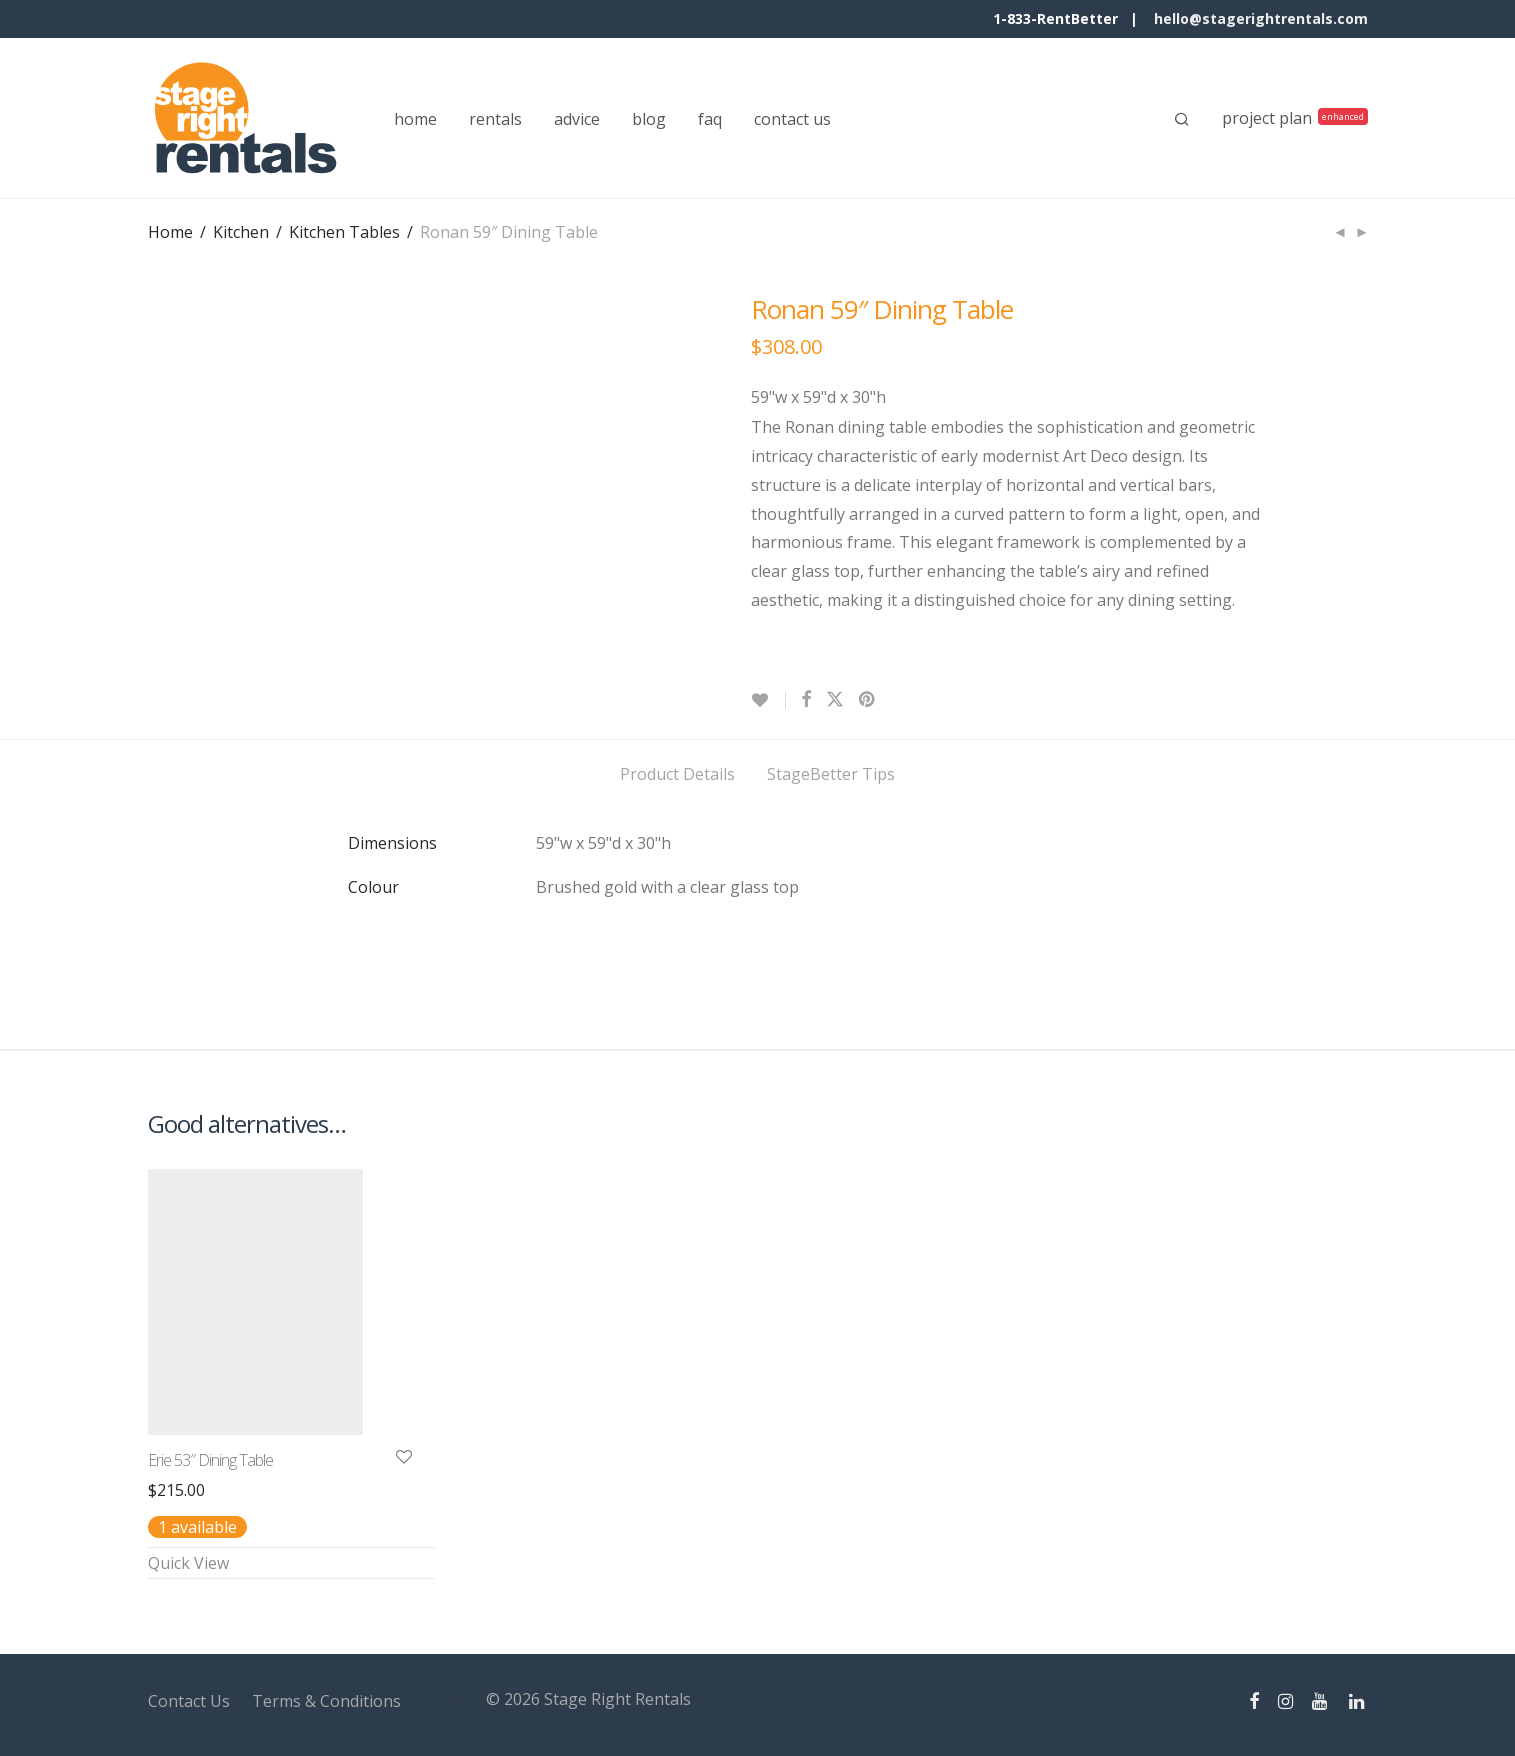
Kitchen (241, 232)
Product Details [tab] (677, 774)
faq (710, 119)
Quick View (188, 1563)
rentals (495, 119)
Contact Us (189, 1701)
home (415, 119)
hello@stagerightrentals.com (1261, 18)
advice (577, 119)
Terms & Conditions (326, 1701)
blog (649, 119)
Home (170, 232)
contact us (792, 119)
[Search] (1182, 119)
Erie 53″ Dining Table (210, 1460)
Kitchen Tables (344, 232)
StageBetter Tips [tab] (831, 774)
